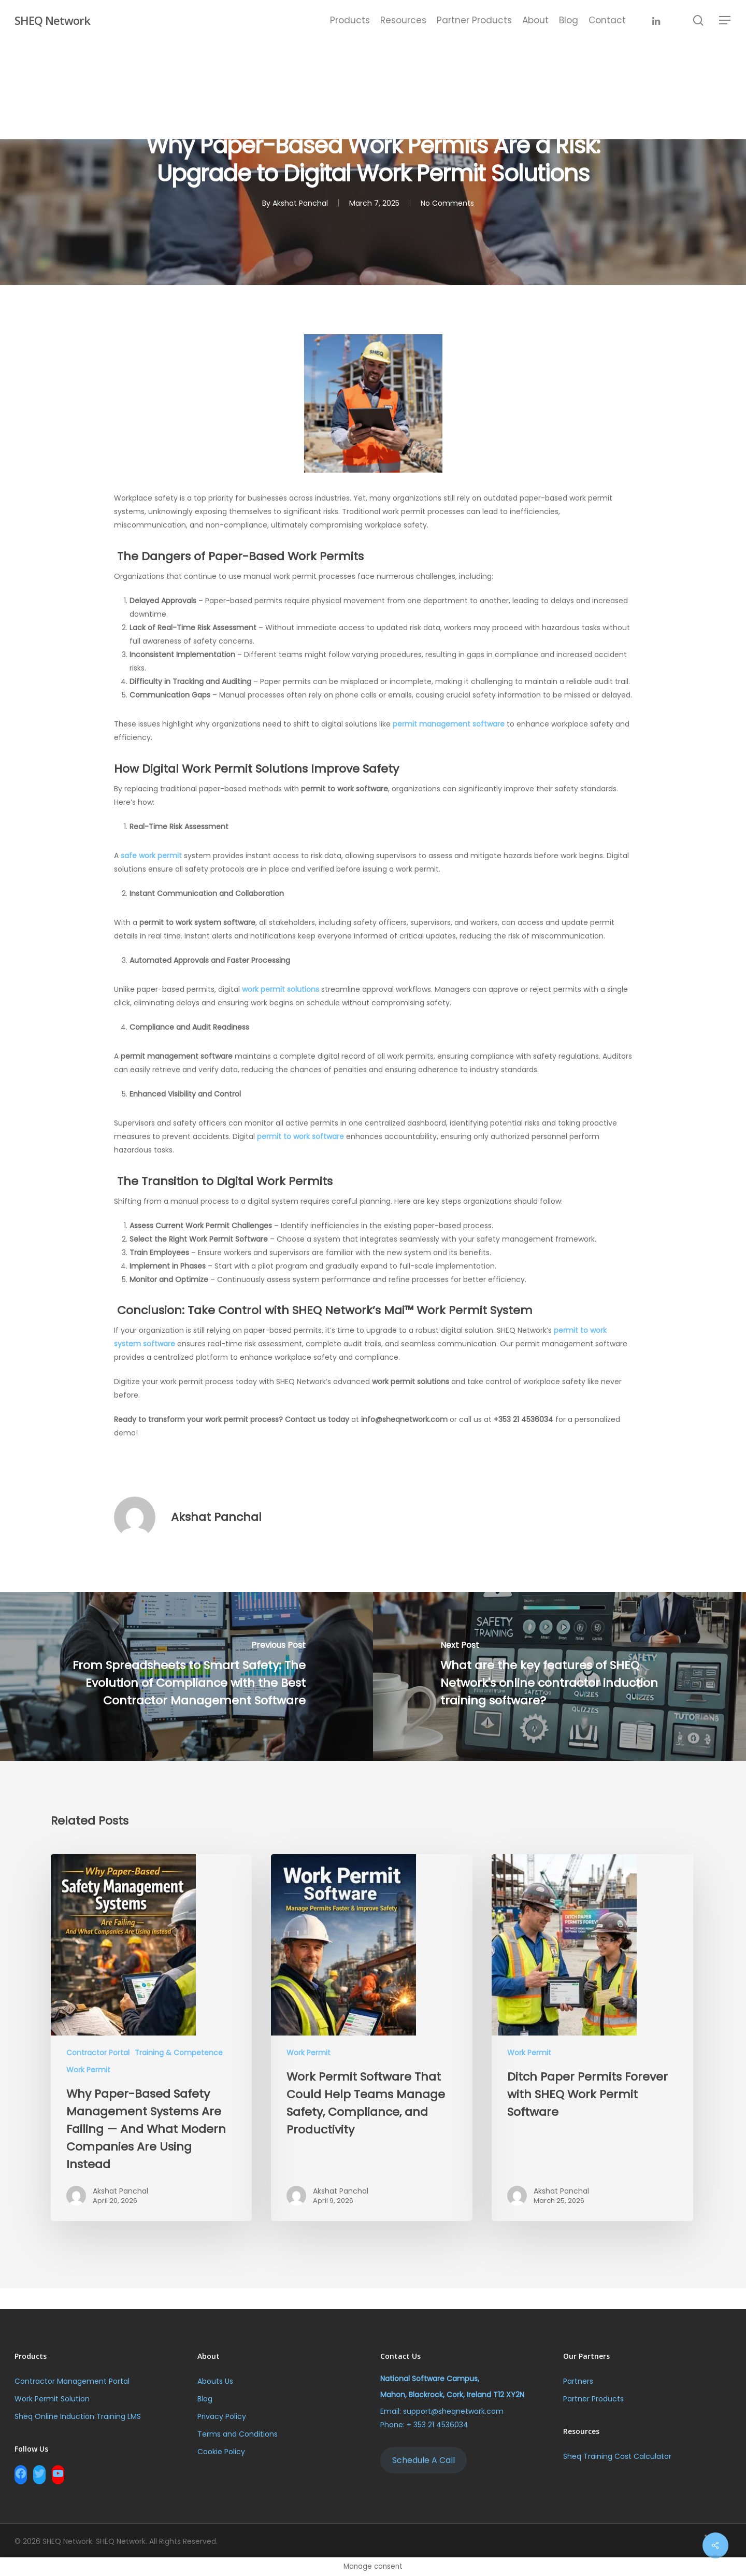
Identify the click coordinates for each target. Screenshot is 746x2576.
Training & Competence (179, 2053)
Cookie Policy (221, 2451)
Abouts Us (215, 2381)
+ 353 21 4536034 (437, 2425)
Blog (204, 2399)
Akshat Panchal (216, 1517)
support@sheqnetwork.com (453, 2411)
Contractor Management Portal (72, 2381)
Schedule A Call (423, 2460)
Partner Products (593, 2399)
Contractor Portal (98, 2053)
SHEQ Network (52, 20)
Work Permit (88, 2070)
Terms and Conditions (237, 2434)
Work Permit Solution (52, 2399)
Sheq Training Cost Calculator (617, 2456)
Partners (578, 2381)
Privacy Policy (221, 2416)
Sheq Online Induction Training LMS (79, 2416)
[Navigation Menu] (725, 20)
